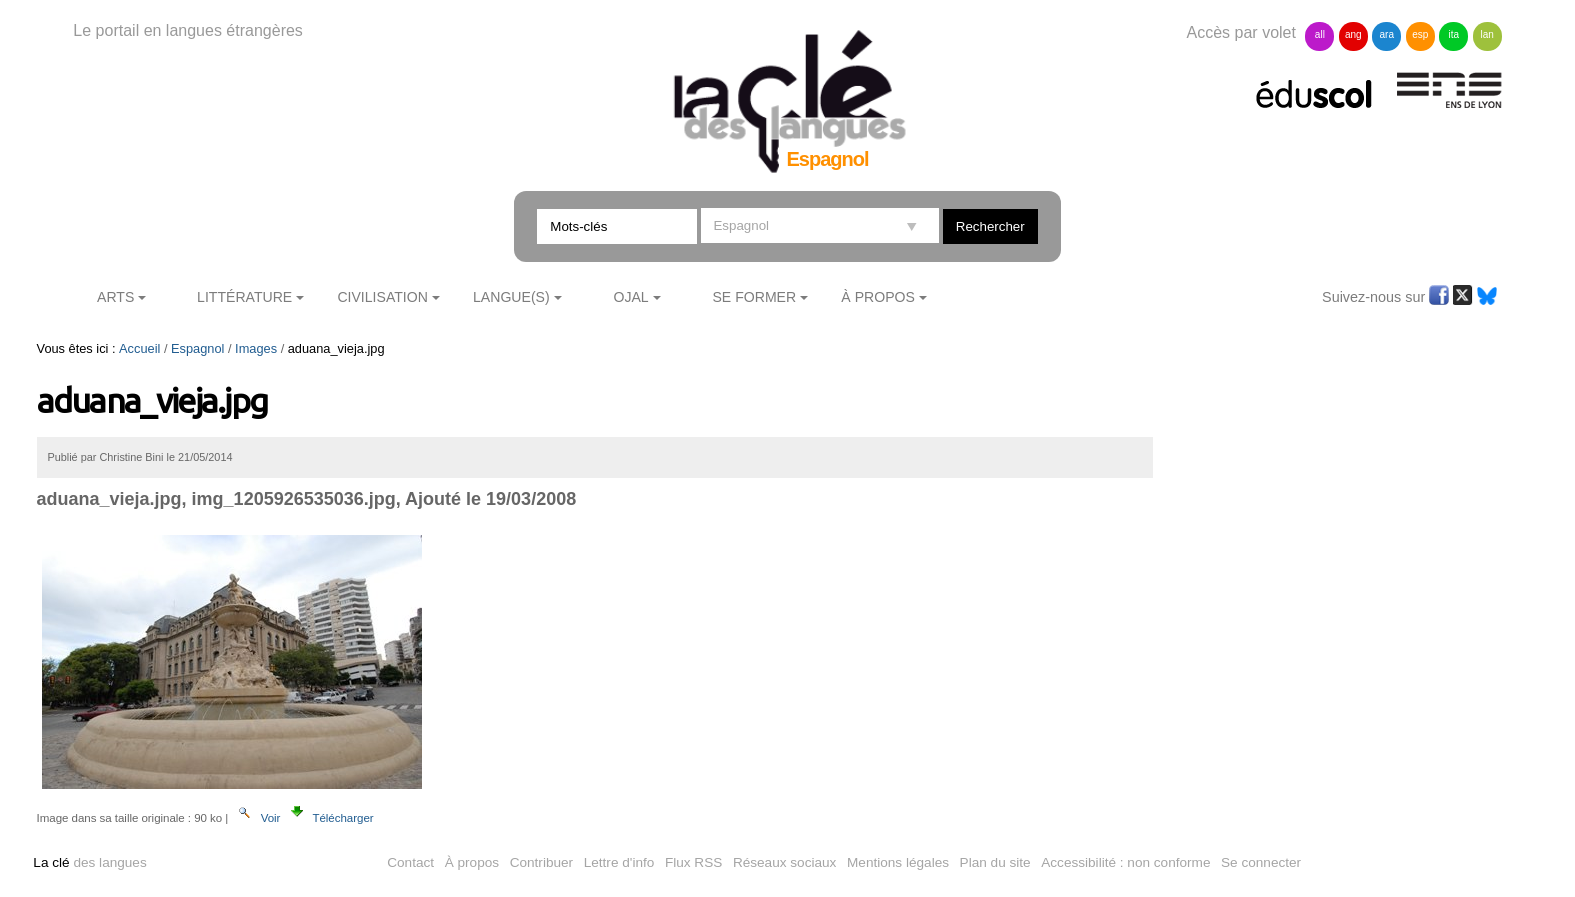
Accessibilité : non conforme (1125, 862)
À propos (472, 862)
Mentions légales (898, 862)
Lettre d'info (619, 862)
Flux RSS (693, 862)
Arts (115, 297)
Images (256, 348)
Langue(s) (511, 297)
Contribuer (541, 862)
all (1320, 34)
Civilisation (382, 297)
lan (1486, 34)
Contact (410, 862)
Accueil (139, 348)
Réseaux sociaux (785, 862)
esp (1420, 34)
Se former (754, 297)
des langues (89, 862)
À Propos (878, 297)
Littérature (244, 297)
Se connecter (1261, 862)
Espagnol (197, 348)
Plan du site (995, 862)
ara (1387, 34)
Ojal (630, 297)
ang (1353, 34)
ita (1453, 34)
